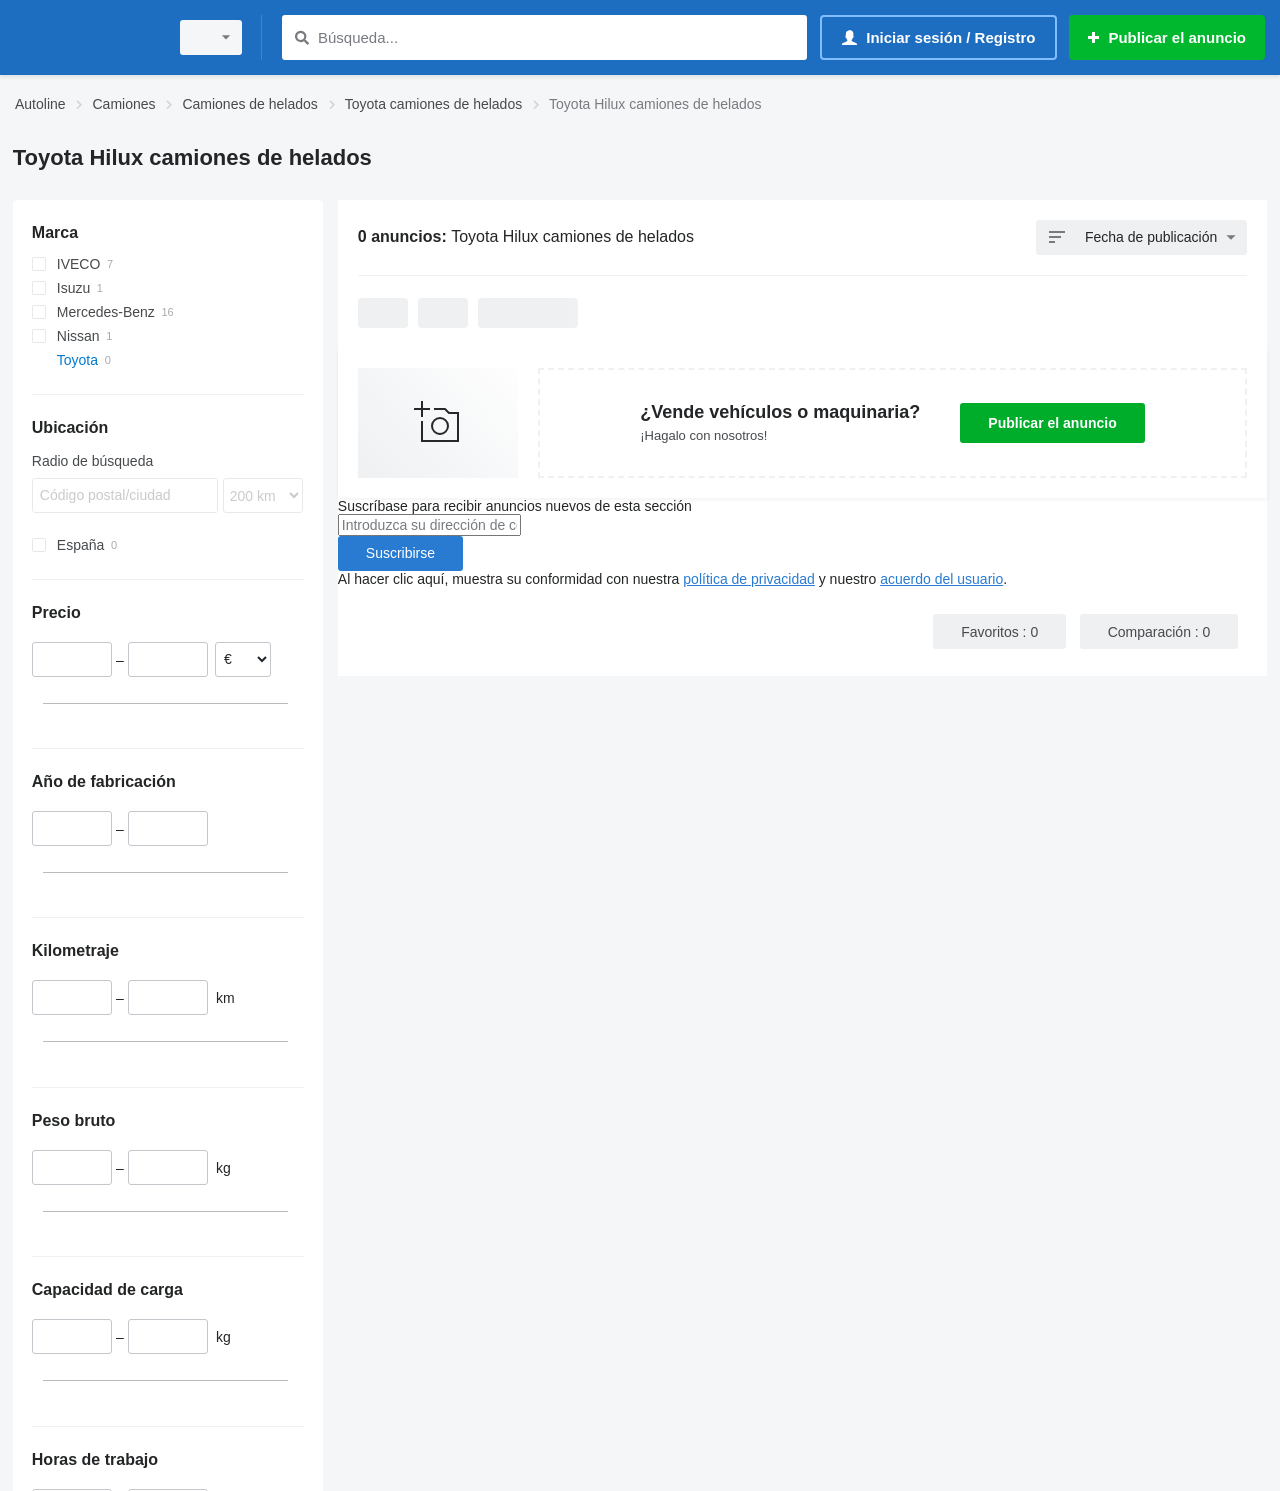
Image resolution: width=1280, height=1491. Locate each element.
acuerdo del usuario (941, 579)
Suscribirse (400, 553)
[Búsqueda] (301, 37)
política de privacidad (749, 579)
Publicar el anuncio (1052, 423)
